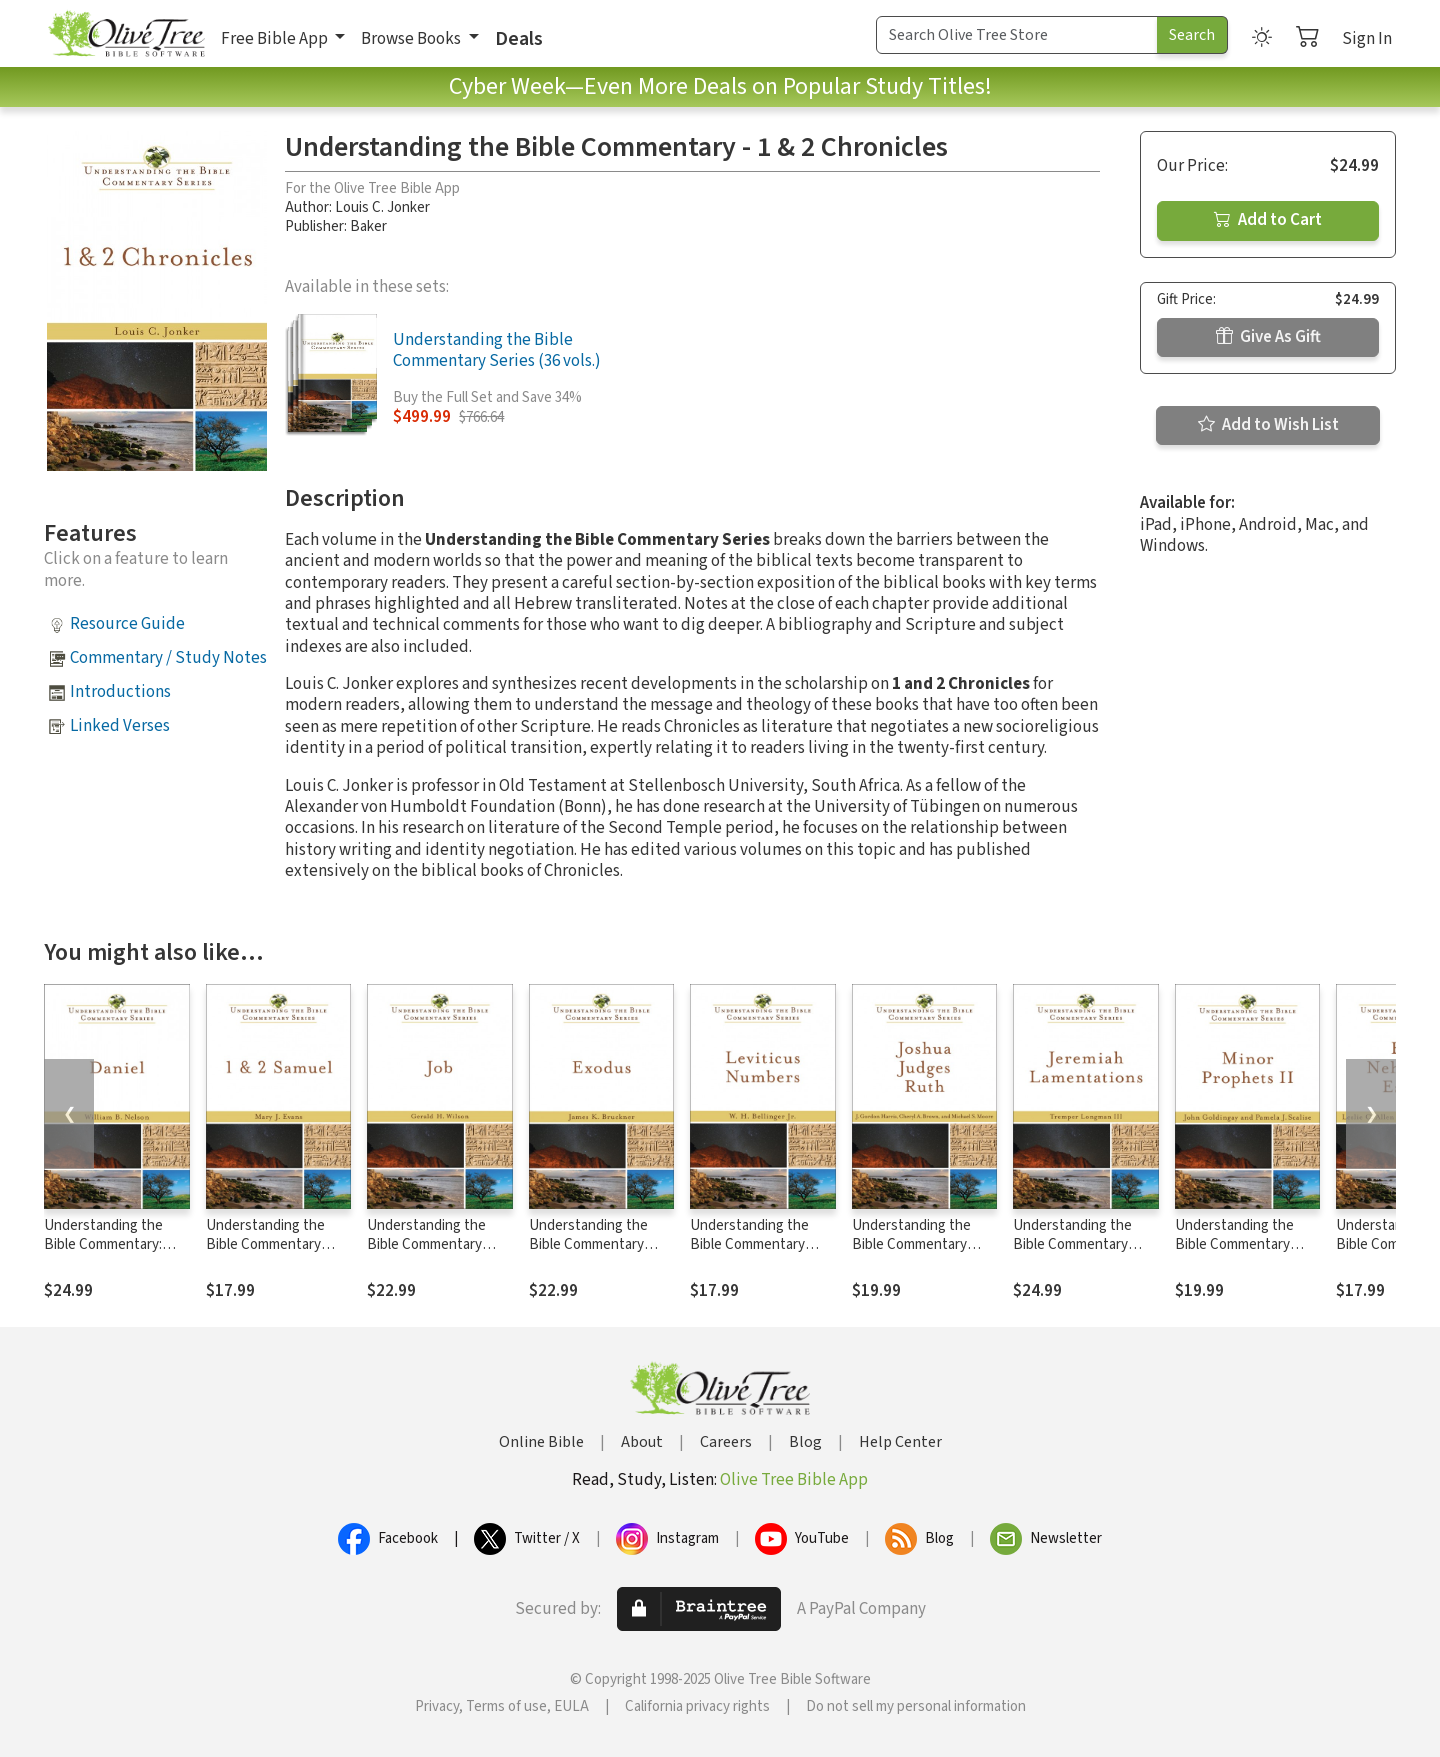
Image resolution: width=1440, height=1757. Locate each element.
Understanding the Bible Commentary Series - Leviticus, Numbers (749, 1254)
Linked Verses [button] (120, 726)
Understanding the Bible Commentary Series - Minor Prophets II (1234, 1254)
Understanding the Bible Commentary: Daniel (103, 1244)
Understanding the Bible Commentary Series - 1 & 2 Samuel (269, 1244)
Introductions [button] (120, 692)
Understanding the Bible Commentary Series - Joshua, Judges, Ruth (911, 1254)
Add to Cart (1268, 220)
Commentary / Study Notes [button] (168, 658)
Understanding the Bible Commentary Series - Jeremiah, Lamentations (1072, 1254)
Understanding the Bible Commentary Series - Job (426, 1244)
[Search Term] (1017, 35)
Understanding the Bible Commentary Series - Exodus (588, 1244)
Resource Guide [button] (127, 624)
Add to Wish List (1268, 425)
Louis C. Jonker (382, 207)
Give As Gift (1268, 337)
